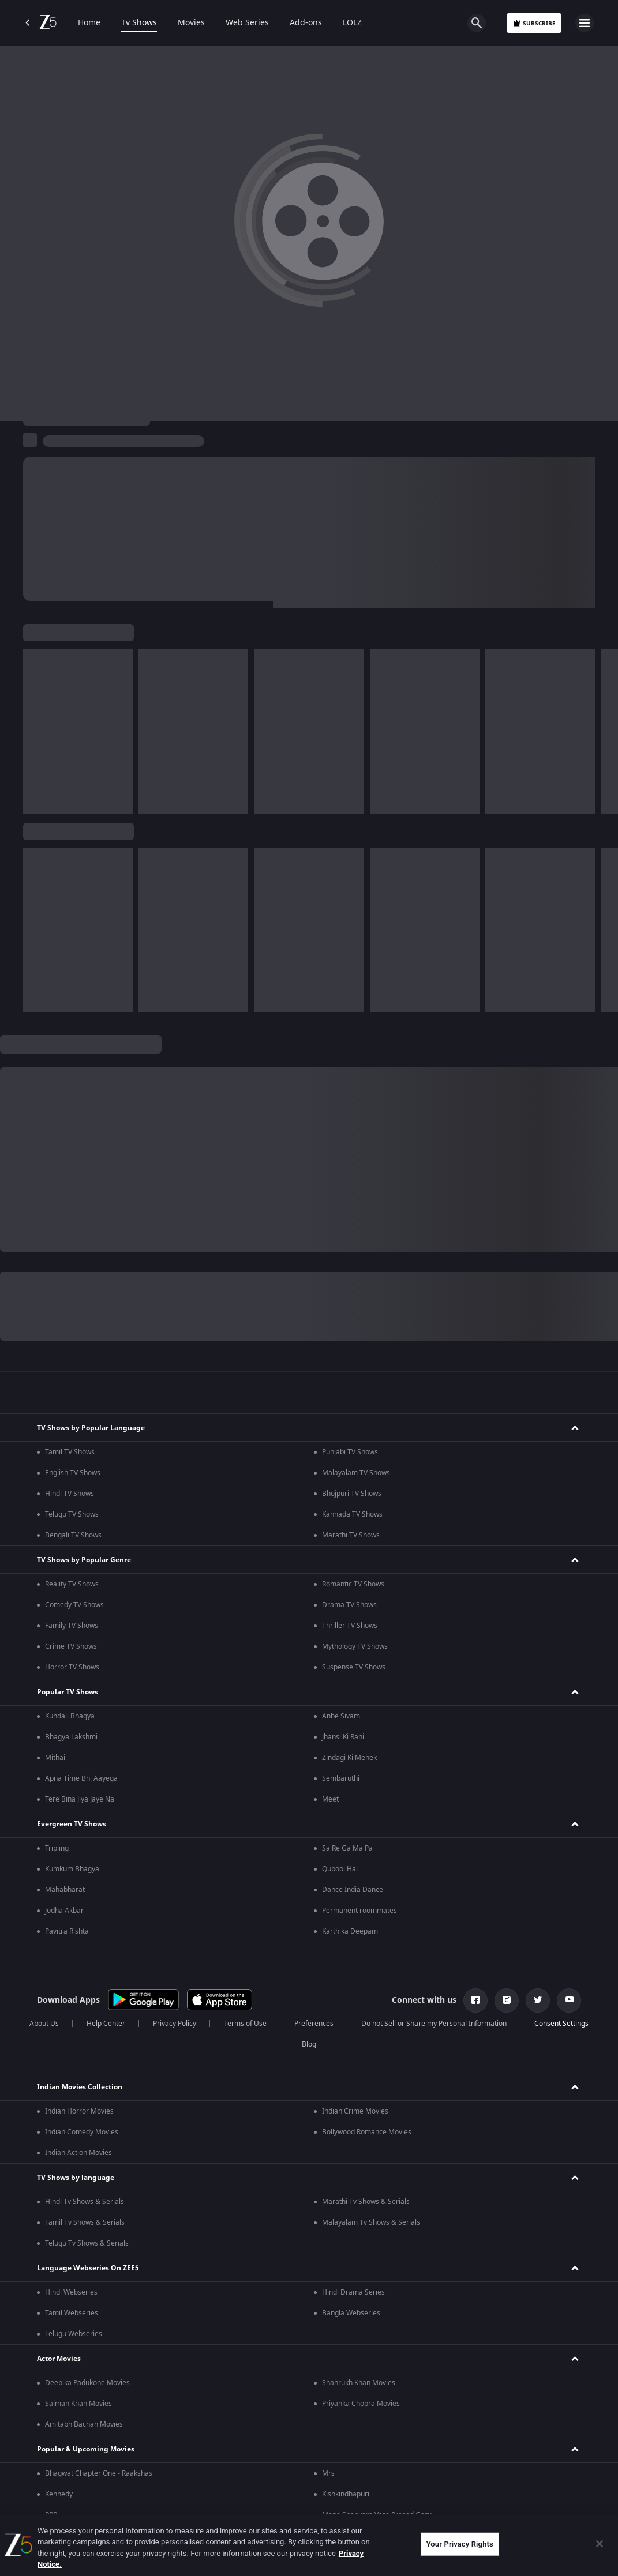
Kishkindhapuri (345, 2494)
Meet (330, 1799)
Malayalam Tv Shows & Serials (371, 2222)
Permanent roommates (359, 1910)
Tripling (57, 1848)
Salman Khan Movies (78, 2403)
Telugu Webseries (73, 2334)
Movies (191, 23)
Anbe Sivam (341, 1716)
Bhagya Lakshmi (71, 1737)
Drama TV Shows (349, 1605)
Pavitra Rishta (67, 1931)
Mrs (328, 2473)
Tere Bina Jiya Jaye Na (79, 1799)
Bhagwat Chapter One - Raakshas (98, 2473)
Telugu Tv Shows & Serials (87, 2243)
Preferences (314, 2023)
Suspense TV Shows (353, 1667)
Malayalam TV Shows (356, 1473)
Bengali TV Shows (73, 1535)
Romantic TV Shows (353, 1584)
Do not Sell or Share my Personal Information (434, 2023)
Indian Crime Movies (355, 2111)
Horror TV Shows (72, 1667)
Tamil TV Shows (70, 1452)
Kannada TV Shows (352, 1514)
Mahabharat (65, 1890)
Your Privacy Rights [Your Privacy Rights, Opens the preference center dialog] (459, 2544)
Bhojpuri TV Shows (351, 1493)
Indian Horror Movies (79, 2111)
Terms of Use (245, 2023)
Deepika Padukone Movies (87, 2383)
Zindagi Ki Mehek (349, 1758)
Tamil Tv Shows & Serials (85, 2222)
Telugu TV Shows (72, 1514)
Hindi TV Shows (69, 1493)
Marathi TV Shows (351, 1535)
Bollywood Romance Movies (366, 2132)
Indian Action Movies (78, 2153)
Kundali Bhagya (70, 1716)
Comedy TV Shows (74, 1605)
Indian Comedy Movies (81, 2132)
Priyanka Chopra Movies (361, 2403)
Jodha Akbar (64, 1910)
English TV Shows (72, 1473)
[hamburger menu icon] (584, 23)
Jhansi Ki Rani (343, 1737)
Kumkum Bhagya (72, 1869)
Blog (309, 2044)
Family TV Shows (71, 1625)
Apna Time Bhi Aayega (81, 1778)
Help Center (106, 2023)
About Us (44, 2023)
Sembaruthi (340, 1778)
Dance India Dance (352, 1890)
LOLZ (352, 23)
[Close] (599, 2543)
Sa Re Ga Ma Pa (347, 1848)
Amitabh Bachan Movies (84, 2424)
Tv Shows (139, 23)
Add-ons (306, 23)
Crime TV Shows (71, 1646)
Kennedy (59, 2494)
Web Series (247, 23)
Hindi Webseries (71, 2292)
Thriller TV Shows (349, 1625)
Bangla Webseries (351, 2313)
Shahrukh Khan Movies (358, 2383)
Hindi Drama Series (353, 2292)
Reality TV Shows (72, 1584)
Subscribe (534, 23)
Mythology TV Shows (355, 1646)
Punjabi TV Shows (350, 1452)
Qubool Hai (340, 1869)
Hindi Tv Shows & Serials (84, 2202)
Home (89, 23)
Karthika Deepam (350, 1931)
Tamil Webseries (71, 2313)
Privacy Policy (174, 2023)
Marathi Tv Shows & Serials (366, 2202)
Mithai (55, 1758)
